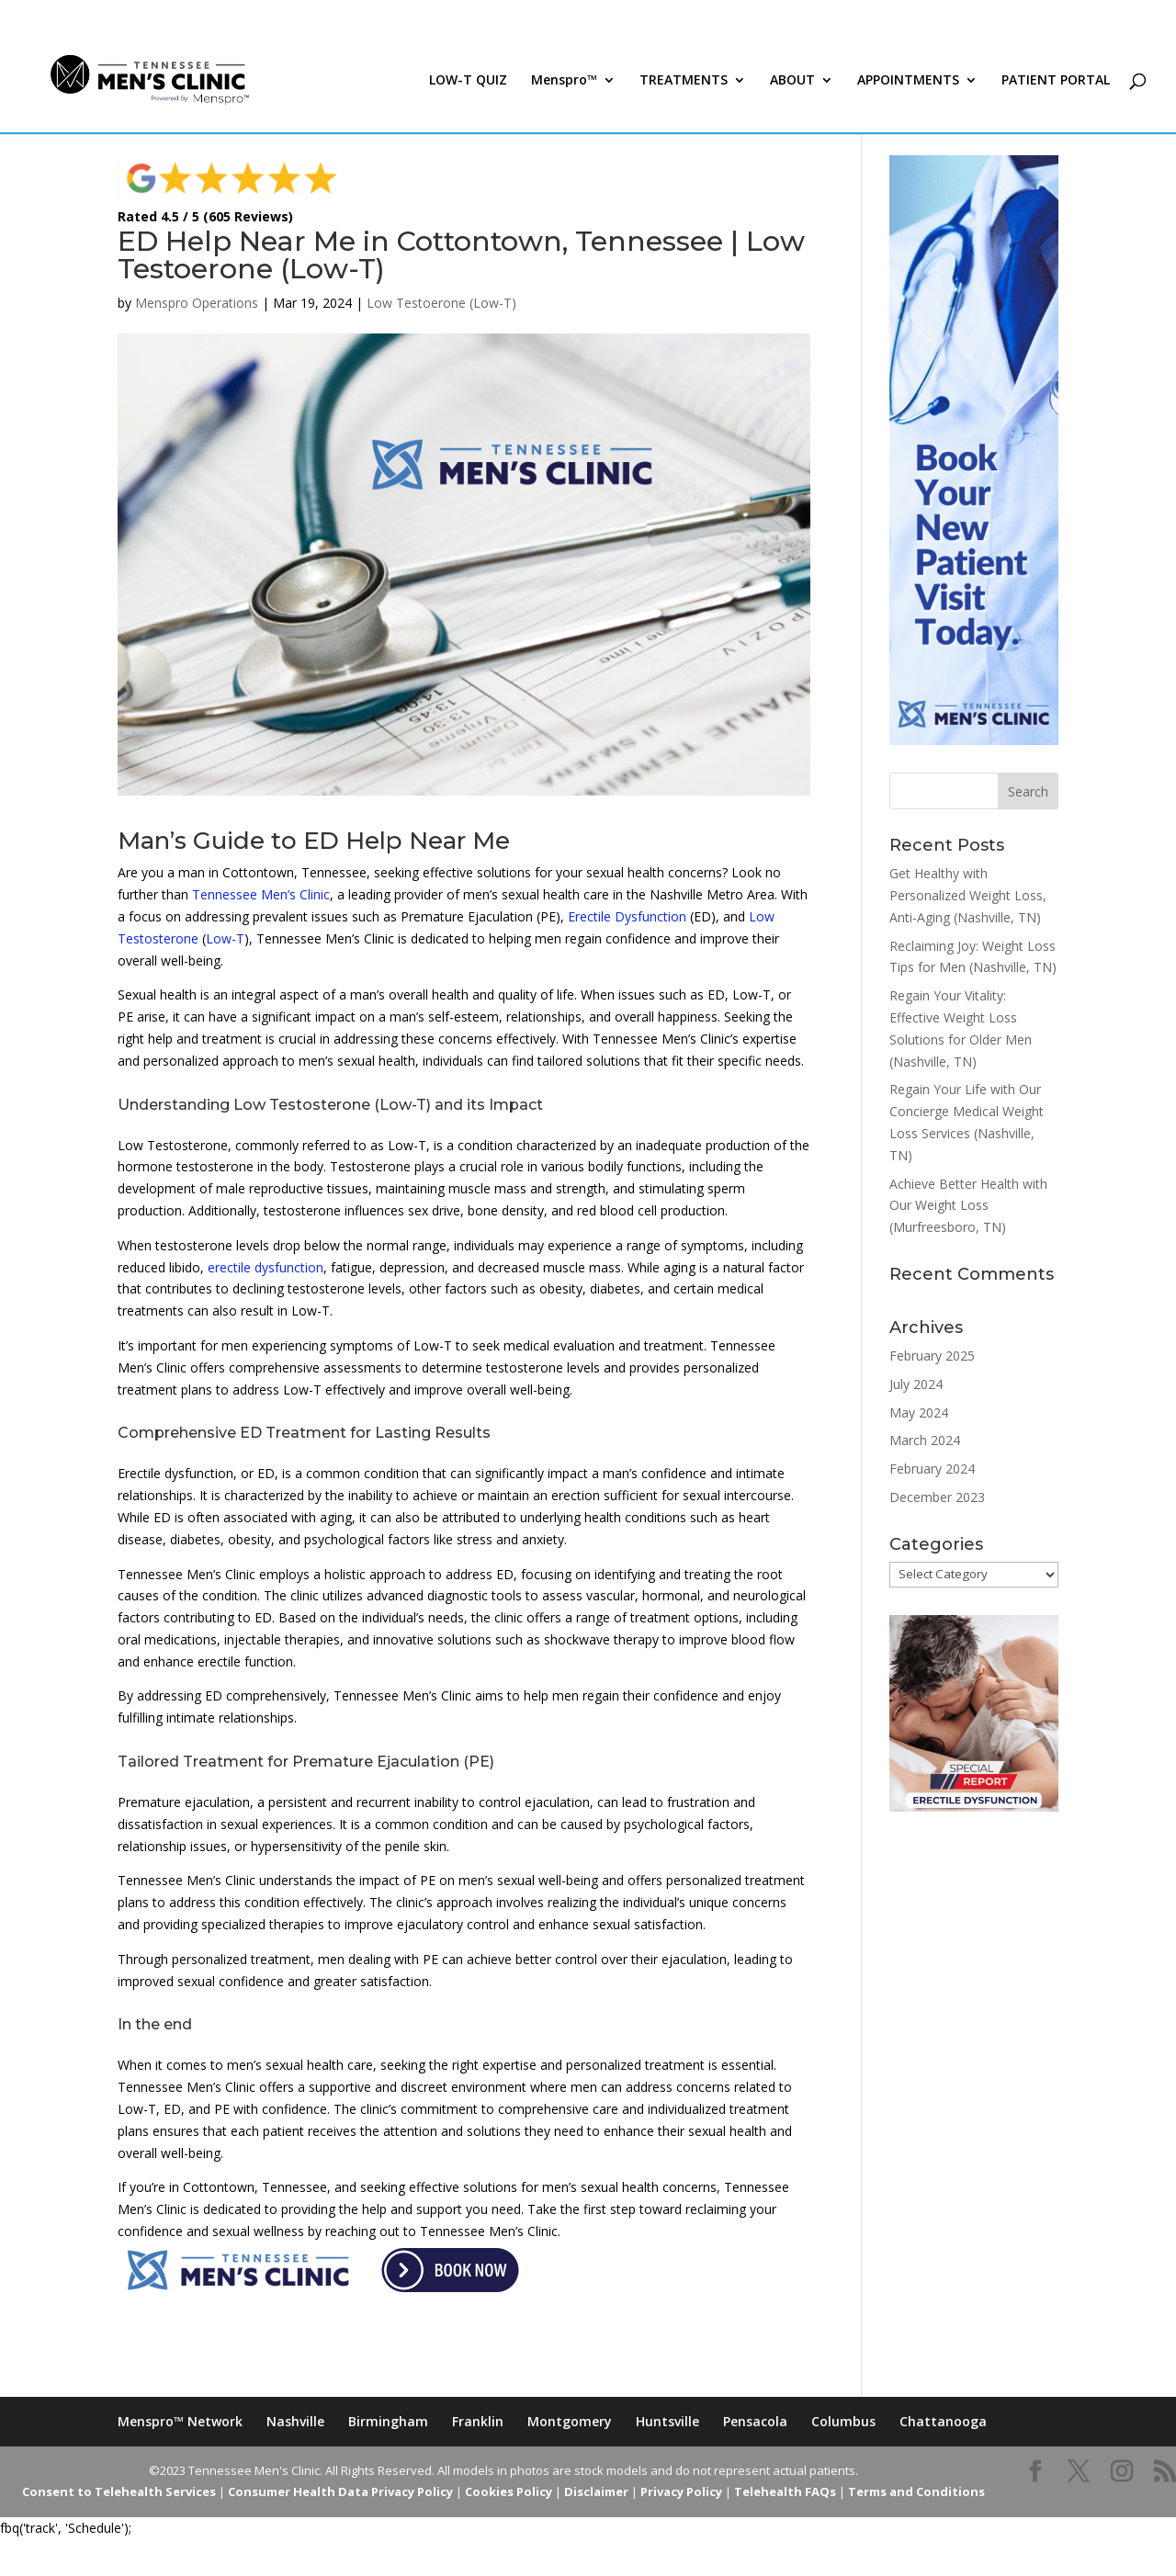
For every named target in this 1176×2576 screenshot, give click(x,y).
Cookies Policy (508, 2491)
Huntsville (667, 2421)
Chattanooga (943, 2421)
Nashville (295, 2421)
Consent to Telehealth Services (119, 2491)
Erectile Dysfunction (627, 916)
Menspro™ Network (180, 2421)
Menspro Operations (196, 302)
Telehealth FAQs (785, 2491)
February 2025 (932, 1355)
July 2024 (916, 1384)
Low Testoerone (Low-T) (441, 302)
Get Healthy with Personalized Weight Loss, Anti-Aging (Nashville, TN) (967, 895)
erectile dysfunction (265, 1267)
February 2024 (932, 1468)
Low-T (225, 938)
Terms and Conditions (916, 2491)
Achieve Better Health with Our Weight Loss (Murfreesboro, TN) (968, 1206)
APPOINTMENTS (908, 80)
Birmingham (388, 2421)
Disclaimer (596, 2491)
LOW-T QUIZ (468, 80)
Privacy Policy (681, 2491)
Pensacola (755, 2421)
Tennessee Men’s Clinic (261, 894)
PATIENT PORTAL (1055, 80)
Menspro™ (564, 80)
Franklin (477, 2421)
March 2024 (924, 1440)
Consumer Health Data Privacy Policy (340, 2491)
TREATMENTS (683, 80)
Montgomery (569, 2421)
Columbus (843, 2421)
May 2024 (918, 1412)
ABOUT (792, 80)
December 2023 (937, 1497)
